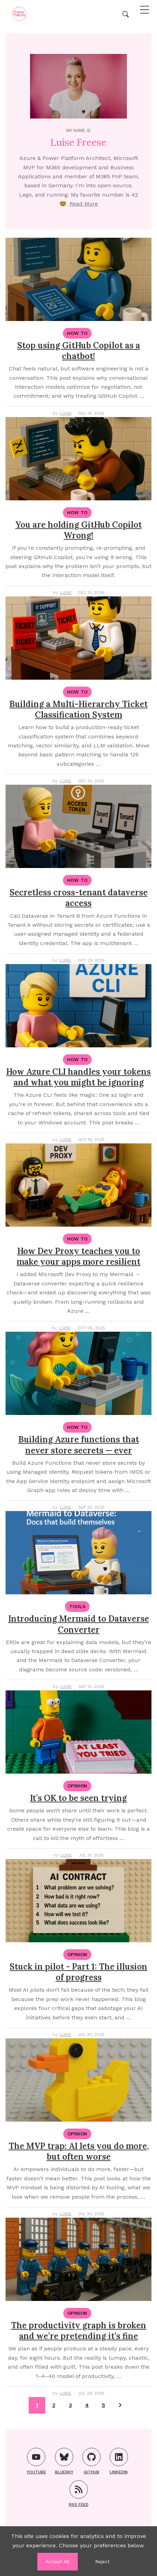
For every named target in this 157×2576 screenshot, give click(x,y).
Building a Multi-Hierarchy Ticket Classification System (78, 709)
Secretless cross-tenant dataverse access (79, 897)
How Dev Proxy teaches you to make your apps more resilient (78, 1256)
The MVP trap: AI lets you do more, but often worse (79, 2151)
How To (77, 333)
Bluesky (64, 2461)
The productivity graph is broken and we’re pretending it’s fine (78, 2330)
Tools (77, 1606)
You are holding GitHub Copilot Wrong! (79, 530)
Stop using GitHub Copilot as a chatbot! (78, 350)
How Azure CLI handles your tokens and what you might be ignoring (78, 1077)
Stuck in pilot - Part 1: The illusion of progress (78, 1972)
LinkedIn (119, 2461)
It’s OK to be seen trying (78, 1798)
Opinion (77, 1786)
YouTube (36, 2461)
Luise (66, 413)
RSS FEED (79, 2493)
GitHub (91, 2461)
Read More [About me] (84, 203)
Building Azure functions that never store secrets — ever (78, 1444)
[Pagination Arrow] (120, 2405)
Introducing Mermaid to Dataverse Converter (78, 1624)
